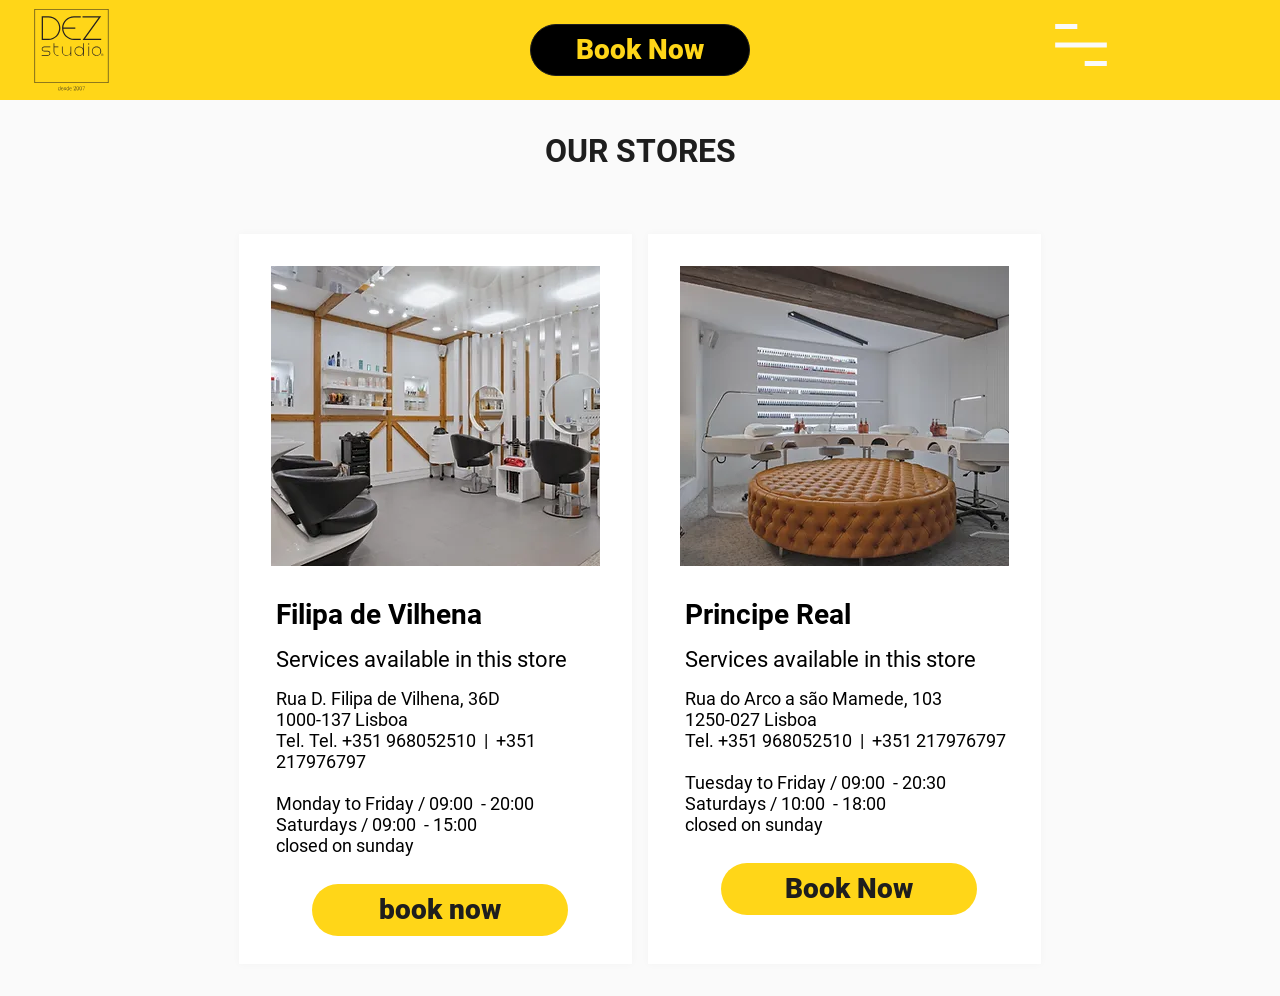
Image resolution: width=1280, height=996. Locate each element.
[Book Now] (640, 50)
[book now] (440, 910)
